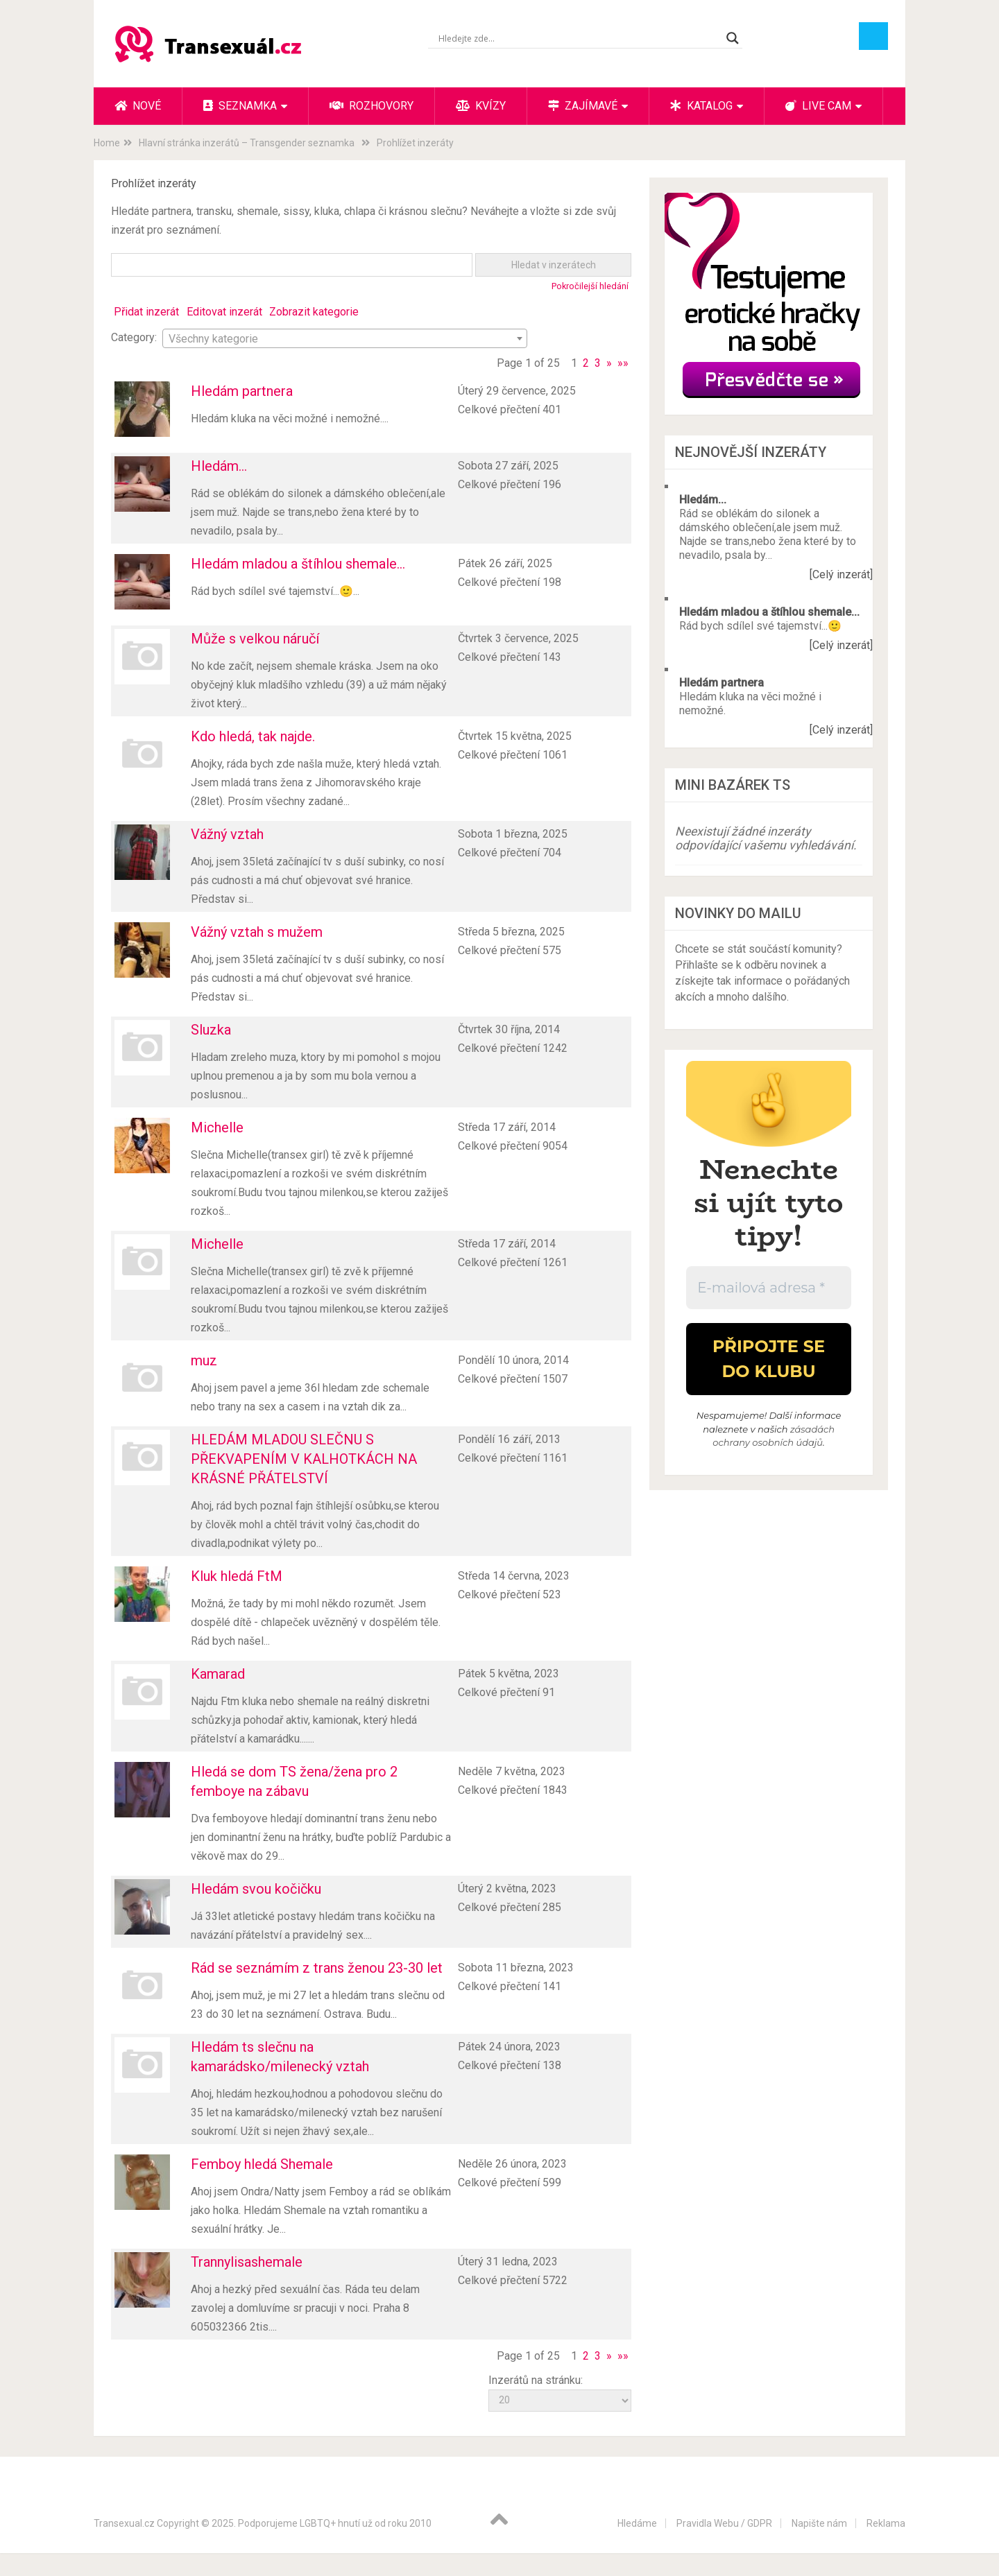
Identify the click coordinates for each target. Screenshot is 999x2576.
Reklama (885, 2523)
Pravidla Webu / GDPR (724, 2523)
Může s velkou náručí (255, 638)
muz (204, 1360)
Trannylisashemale (246, 2262)
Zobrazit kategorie (314, 311)
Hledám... (219, 466)
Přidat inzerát (146, 311)
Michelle (217, 1127)
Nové (137, 105)
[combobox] (344, 338)
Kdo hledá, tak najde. (253, 736)
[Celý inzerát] (841, 574)
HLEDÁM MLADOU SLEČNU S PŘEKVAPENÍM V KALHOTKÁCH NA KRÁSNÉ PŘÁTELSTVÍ (304, 1459)
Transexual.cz (124, 2523)
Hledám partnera (242, 391)
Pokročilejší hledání (590, 286)
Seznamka (240, 105)
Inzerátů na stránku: (535, 2380)
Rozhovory (371, 105)
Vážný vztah (227, 834)
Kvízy (481, 105)
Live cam (818, 105)
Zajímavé (582, 105)
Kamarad (218, 1674)
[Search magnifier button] (732, 38)
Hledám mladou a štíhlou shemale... (298, 563)
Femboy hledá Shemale (262, 2164)
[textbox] (345, 339)
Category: (134, 337)
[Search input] (578, 38)
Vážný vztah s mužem (257, 932)
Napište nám (819, 2523)
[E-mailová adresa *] (768, 1287)
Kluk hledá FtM (236, 1576)
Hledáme (637, 2523)
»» (623, 363)
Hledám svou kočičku (256, 1889)
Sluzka (211, 1029)
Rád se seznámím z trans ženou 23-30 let (317, 1968)
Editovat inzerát (224, 311)
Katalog (701, 105)
